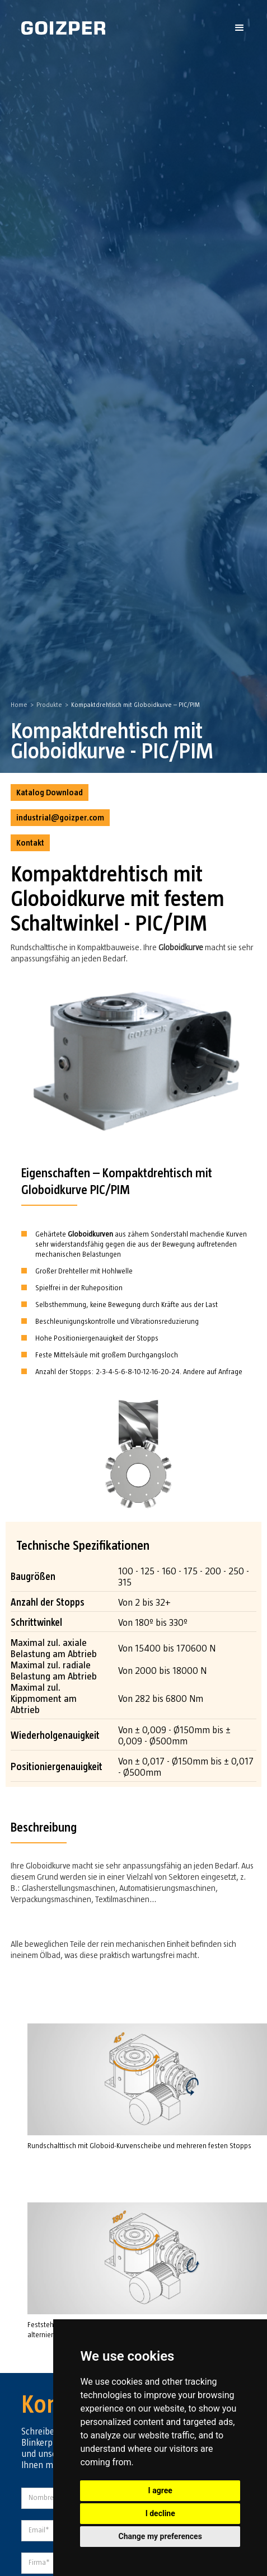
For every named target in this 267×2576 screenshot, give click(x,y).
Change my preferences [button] (160, 2536)
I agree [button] (160, 2490)
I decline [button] (160, 2513)
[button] (239, 28)
